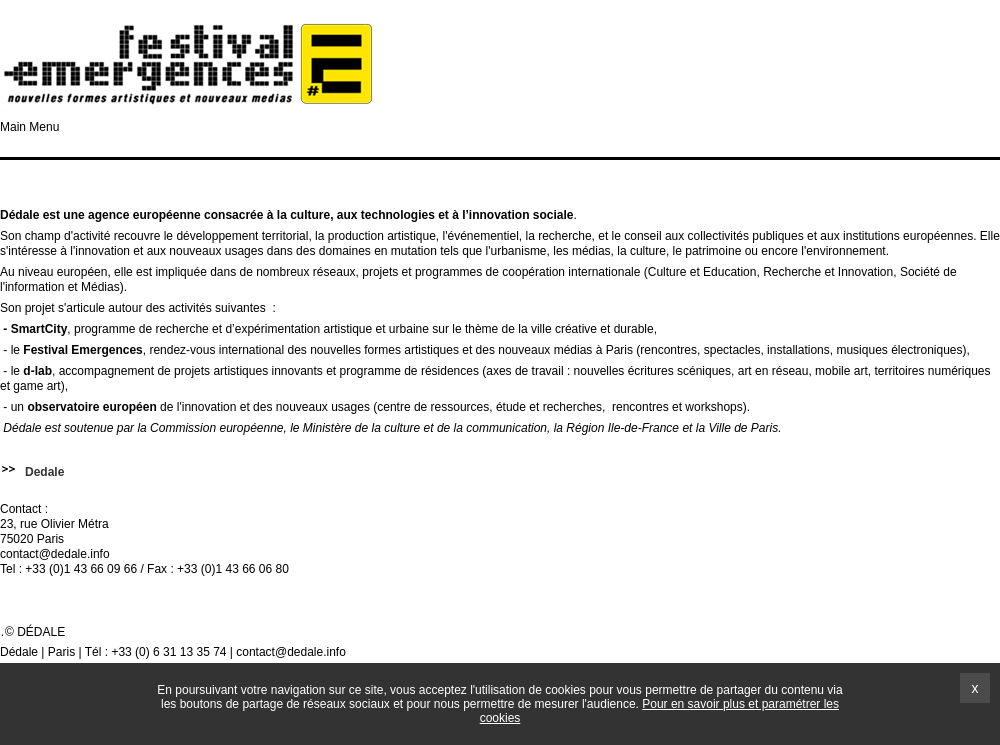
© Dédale (35, 632)
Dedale (44, 472)
